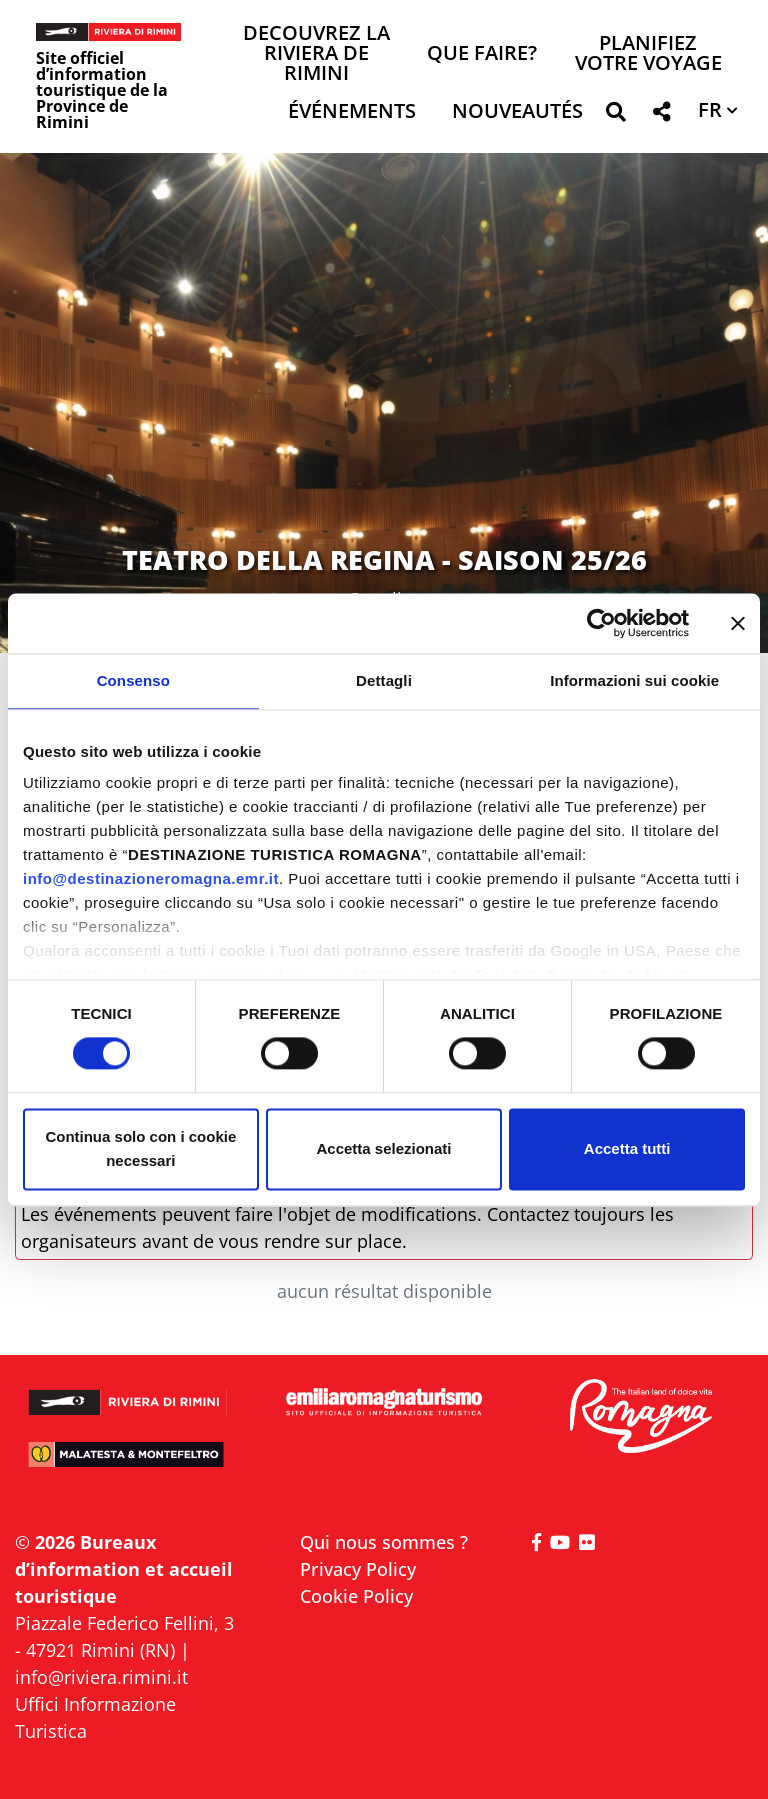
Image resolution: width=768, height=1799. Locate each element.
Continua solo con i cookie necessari (140, 1148)
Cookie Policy (356, 1596)
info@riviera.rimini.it (101, 1677)
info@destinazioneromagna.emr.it (151, 878)
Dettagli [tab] (384, 680)
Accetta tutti (627, 1148)
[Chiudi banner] (738, 623)
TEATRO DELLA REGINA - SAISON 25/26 (384, 559)
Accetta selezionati (383, 1148)
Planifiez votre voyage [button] (648, 54)
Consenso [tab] (133, 680)
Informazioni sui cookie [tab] (634, 680)
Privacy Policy (358, 1569)
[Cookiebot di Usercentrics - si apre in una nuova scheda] (601, 623)
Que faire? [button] (482, 54)
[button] (615, 115)
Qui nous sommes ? (384, 1542)
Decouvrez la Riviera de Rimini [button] (316, 54)
